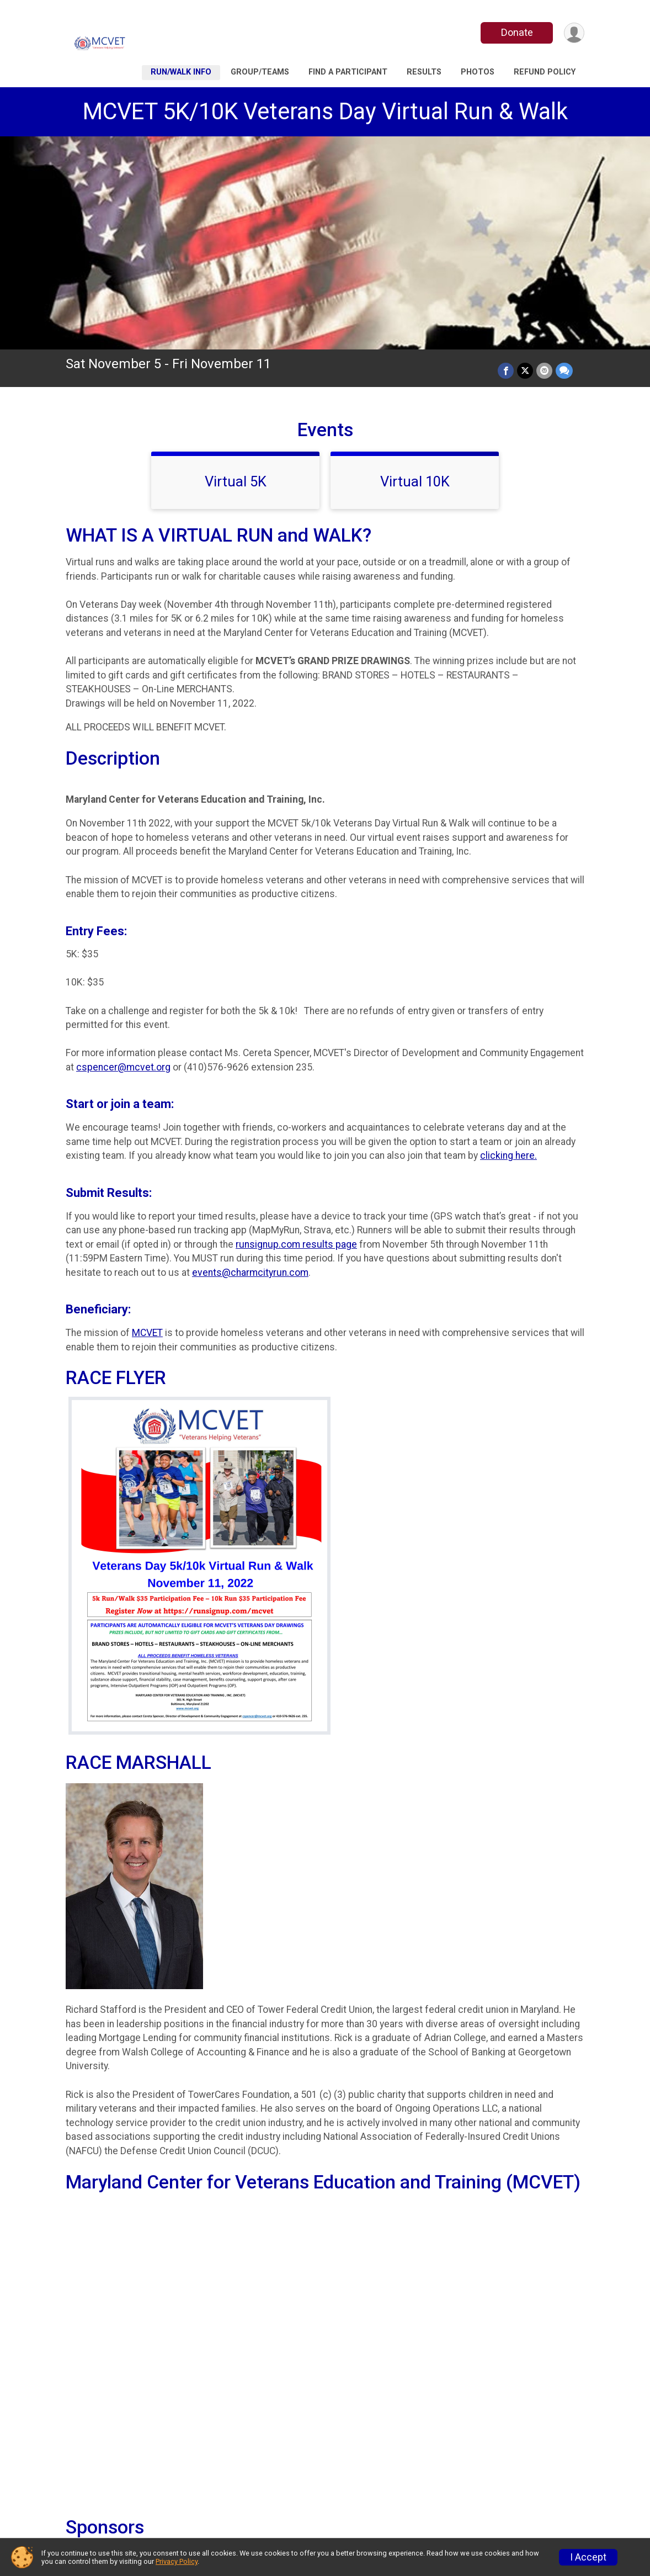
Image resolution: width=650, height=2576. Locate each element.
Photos (477, 72)
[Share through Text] (564, 371)
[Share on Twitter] (525, 371)
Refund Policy (545, 72)
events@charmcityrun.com (250, 1272)
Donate (517, 32)
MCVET (147, 1332)
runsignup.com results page (296, 1244)
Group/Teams (260, 72)
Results (424, 72)
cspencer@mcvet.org (123, 1067)
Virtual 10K (415, 481)
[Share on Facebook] (506, 371)
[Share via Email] (544, 371)
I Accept (588, 2557)
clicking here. (508, 1155)
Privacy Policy (177, 2561)
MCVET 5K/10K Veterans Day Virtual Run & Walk (325, 111)
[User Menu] (574, 33)
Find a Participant (347, 72)
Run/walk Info (181, 72)
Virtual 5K (236, 481)
